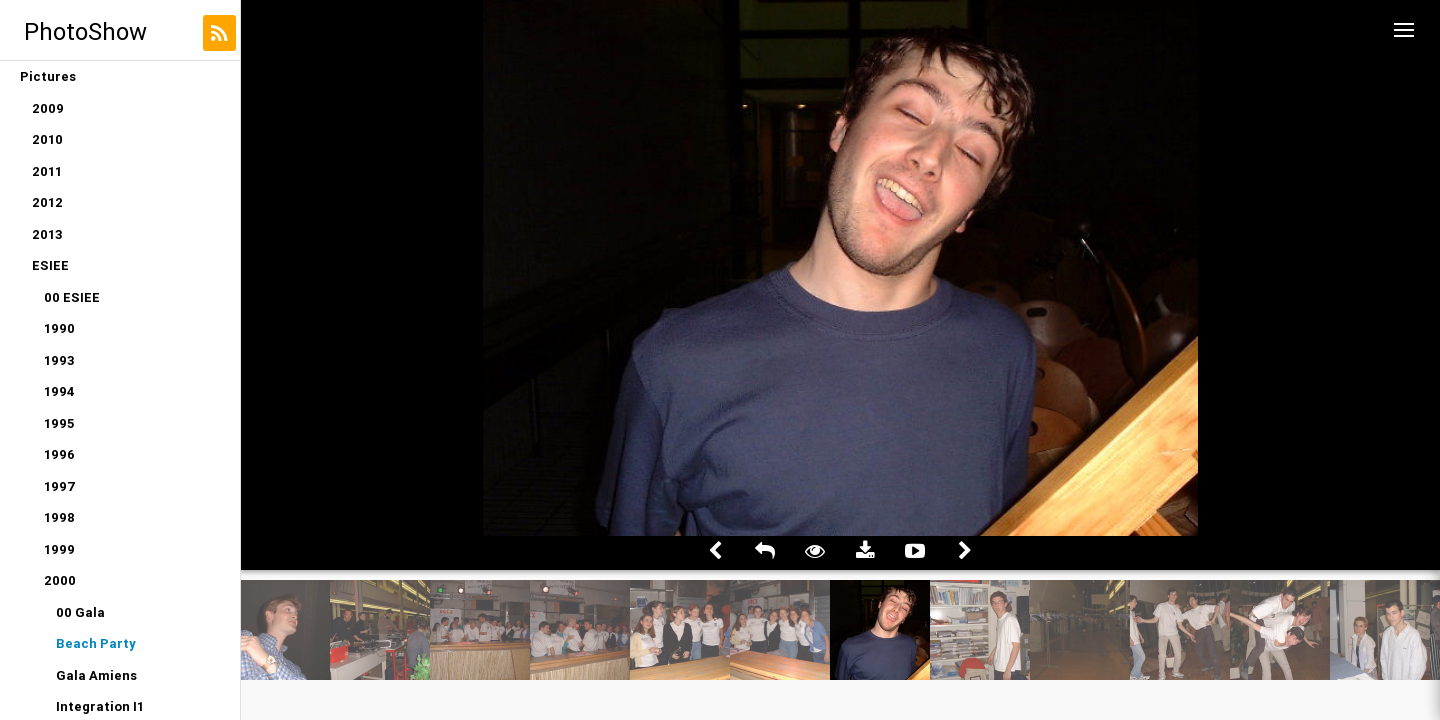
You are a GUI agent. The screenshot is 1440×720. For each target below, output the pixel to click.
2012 (47, 202)
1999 (59, 549)
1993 (59, 360)
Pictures (48, 76)
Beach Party (96, 643)
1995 (59, 423)
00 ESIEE (72, 297)
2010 (47, 139)
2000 (60, 580)
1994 (59, 391)
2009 (48, 108)
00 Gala (80, 612)
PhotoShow (85, 31)
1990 (59, 328)
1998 (59, 517)
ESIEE (50, 265)
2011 (47, 171)
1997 (60, 486)
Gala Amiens (96, 675)
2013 (47, 234)
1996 (59, 454)
